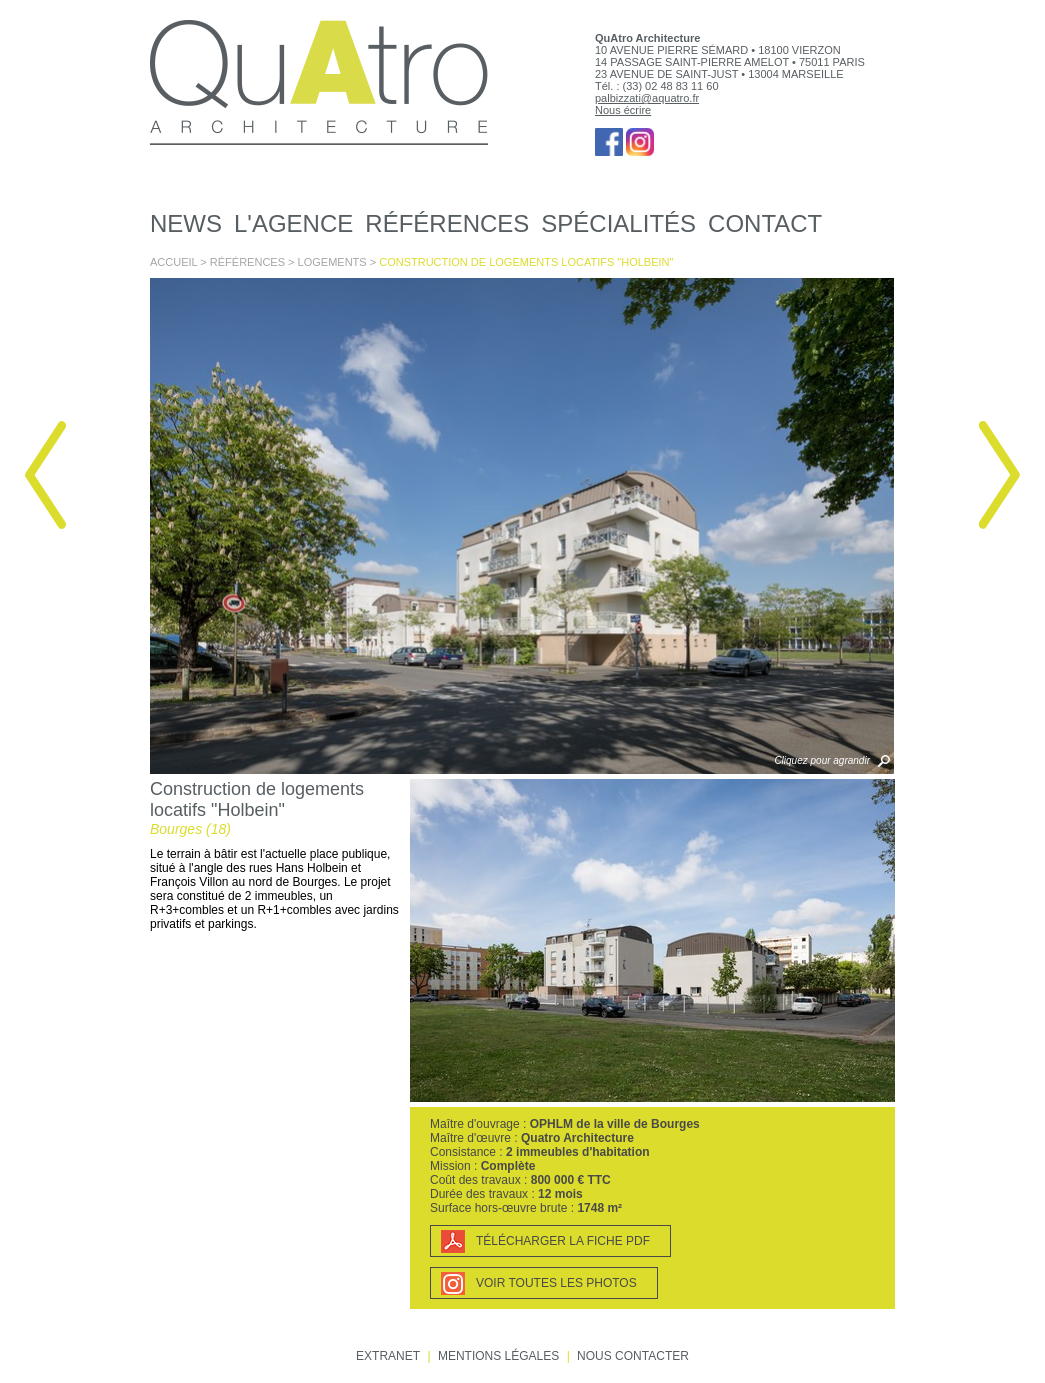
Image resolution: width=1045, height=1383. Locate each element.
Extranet (388, 1356)
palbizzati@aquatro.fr (647, 98)
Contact (765, 223)
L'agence (293, 223)
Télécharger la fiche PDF (563, 1241)
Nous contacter (633, 1356)
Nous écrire (623, 110)
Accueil (173, 262)
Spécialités (618, 223)
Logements (332, 262)
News (186, 223)
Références (447, 223)
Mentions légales (498, 1356)
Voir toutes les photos (556, 1283)
